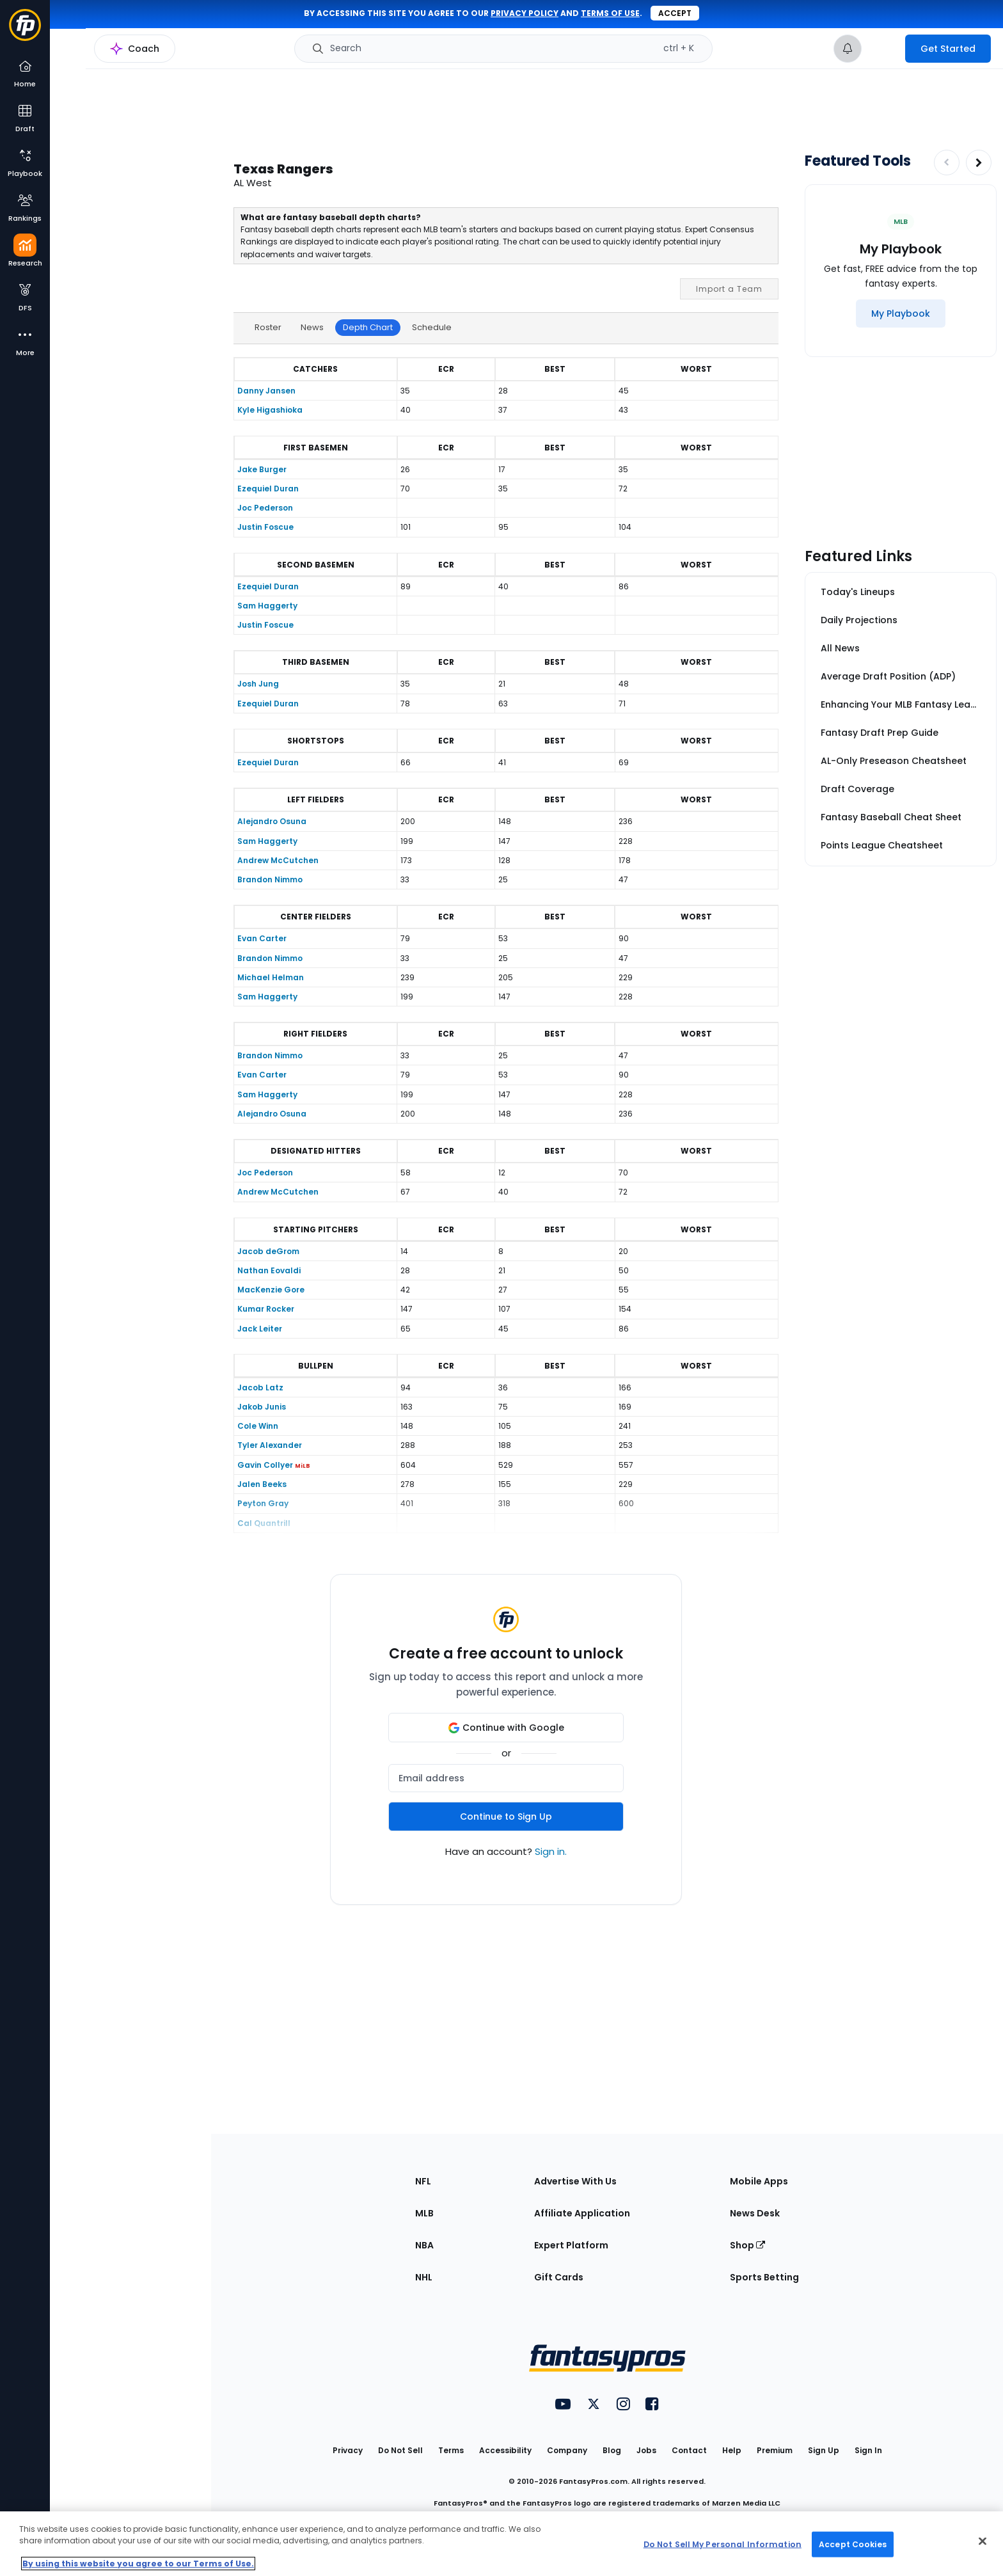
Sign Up (823, 2450)
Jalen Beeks (262, 1484)
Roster (268, 327)
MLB (424, 2213)
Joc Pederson (265, 507)
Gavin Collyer (265, 1464)
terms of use (610, 13)
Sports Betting (764, 2277)
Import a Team (729, 288)
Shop (747, 2245)
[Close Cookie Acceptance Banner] (982, 2541)
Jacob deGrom (268, 1251)
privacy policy (524, 13)
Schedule (432, 327)
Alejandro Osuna (271, 821)
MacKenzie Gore (270, 1289)
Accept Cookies (853, 2543)
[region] (501, 2543)
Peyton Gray (262, 1503)
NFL (423, 2181)
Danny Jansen (266, 390)
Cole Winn (257, 1425)
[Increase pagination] (978, 162)
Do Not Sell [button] (400, 2450)
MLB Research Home (114, 55)
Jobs (646, 2450)
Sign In (868, 2450)
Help (731, 2450)
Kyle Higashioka (270, 409)
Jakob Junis (261, 1406)
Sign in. (551, 1851)
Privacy (348, 2450)
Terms (451, 2450)
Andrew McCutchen (278, 860)
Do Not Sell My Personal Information (723, 2543)
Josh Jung (258, 683)
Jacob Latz (260, 1387)
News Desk (755, 2213)
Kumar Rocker (265, 1308)
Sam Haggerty (267, 605)
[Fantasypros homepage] (25, 31)
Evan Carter (262, 938)
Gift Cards (558, 2277)
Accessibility (505, 2450)
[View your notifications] (847, 49)
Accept (674, 13)
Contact (689, 2450)
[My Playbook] (900, 313)
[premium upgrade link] (883, 49)
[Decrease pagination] (947, 162)
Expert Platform (571, 2245)
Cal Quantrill (263, 1523)
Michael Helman (270, 977)
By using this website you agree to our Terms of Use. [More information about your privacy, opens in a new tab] (138, 2563)
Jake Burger (262, 469)
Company (567, 2450)
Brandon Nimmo (270, 879)
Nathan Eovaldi (269, 1270)
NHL (423, 2277)
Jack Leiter (259, 1328)
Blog (612, 2450)
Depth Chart (368, 327)
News (312, 327)
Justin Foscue (265, 526)
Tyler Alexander (269, 1445)
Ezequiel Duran (268, 488)
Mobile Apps (759, 2181)
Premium (775, 2450)
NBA (424, 2245)
